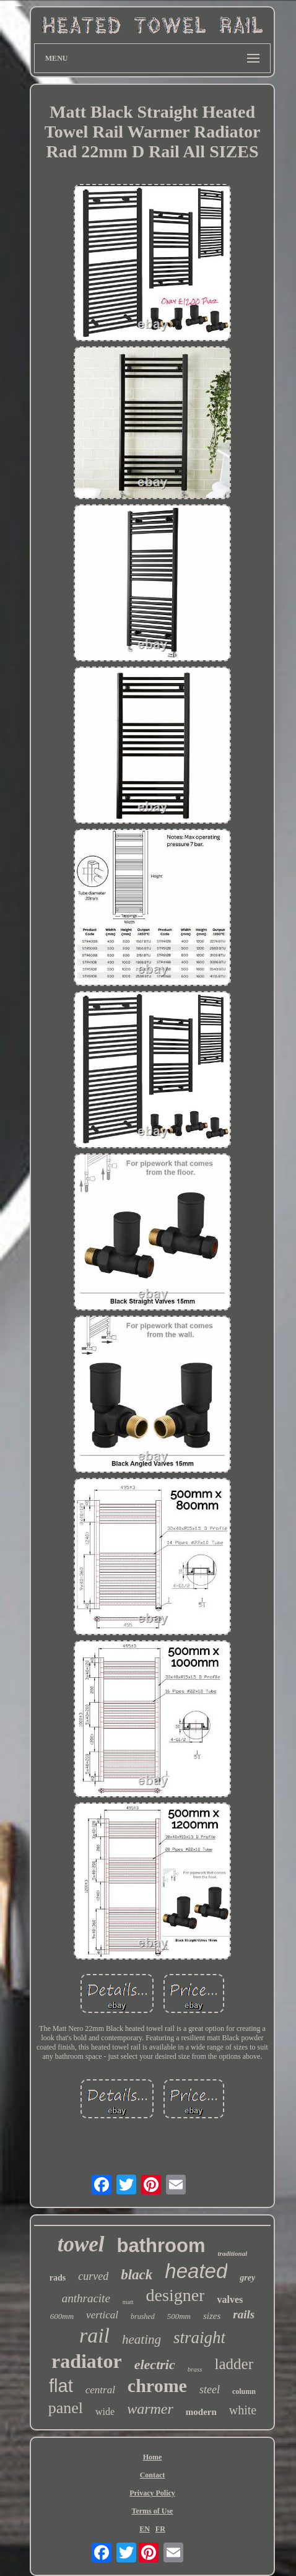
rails (244, 2314)
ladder (234, 2364)
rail (94, 2335)
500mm (179, 2316)
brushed (143, 2316)
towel (81, 2244)
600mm (62, 2316)
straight (199, 2337)
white (242, 2410)
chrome (157, 2385)
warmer (150, 2409)
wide (105, 2411)
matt (128, 2302)
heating (141, 2339)
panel (65, 2408)
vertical (102, 2315)
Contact (152, 2475)
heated (196, 2270)
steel (209, 2389)
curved (93, 2276)
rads (58, 2277)
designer (175, 2295)
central (100, 2390)
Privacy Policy (152, 2493)
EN (144, 2529)
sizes (211, 2316)
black (136, 2274)
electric (154, 2364)
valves (230, 2299)
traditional (233, 2253)
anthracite (86, 2298)
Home (152, 2457)
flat (61, 2386)
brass (195, 2369)
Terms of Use (152, 2511)
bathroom (161, 2245)
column (244, 2391)
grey (247, 2277)
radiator (86, 2361)
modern (201, 2412)
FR (160, 2529)
